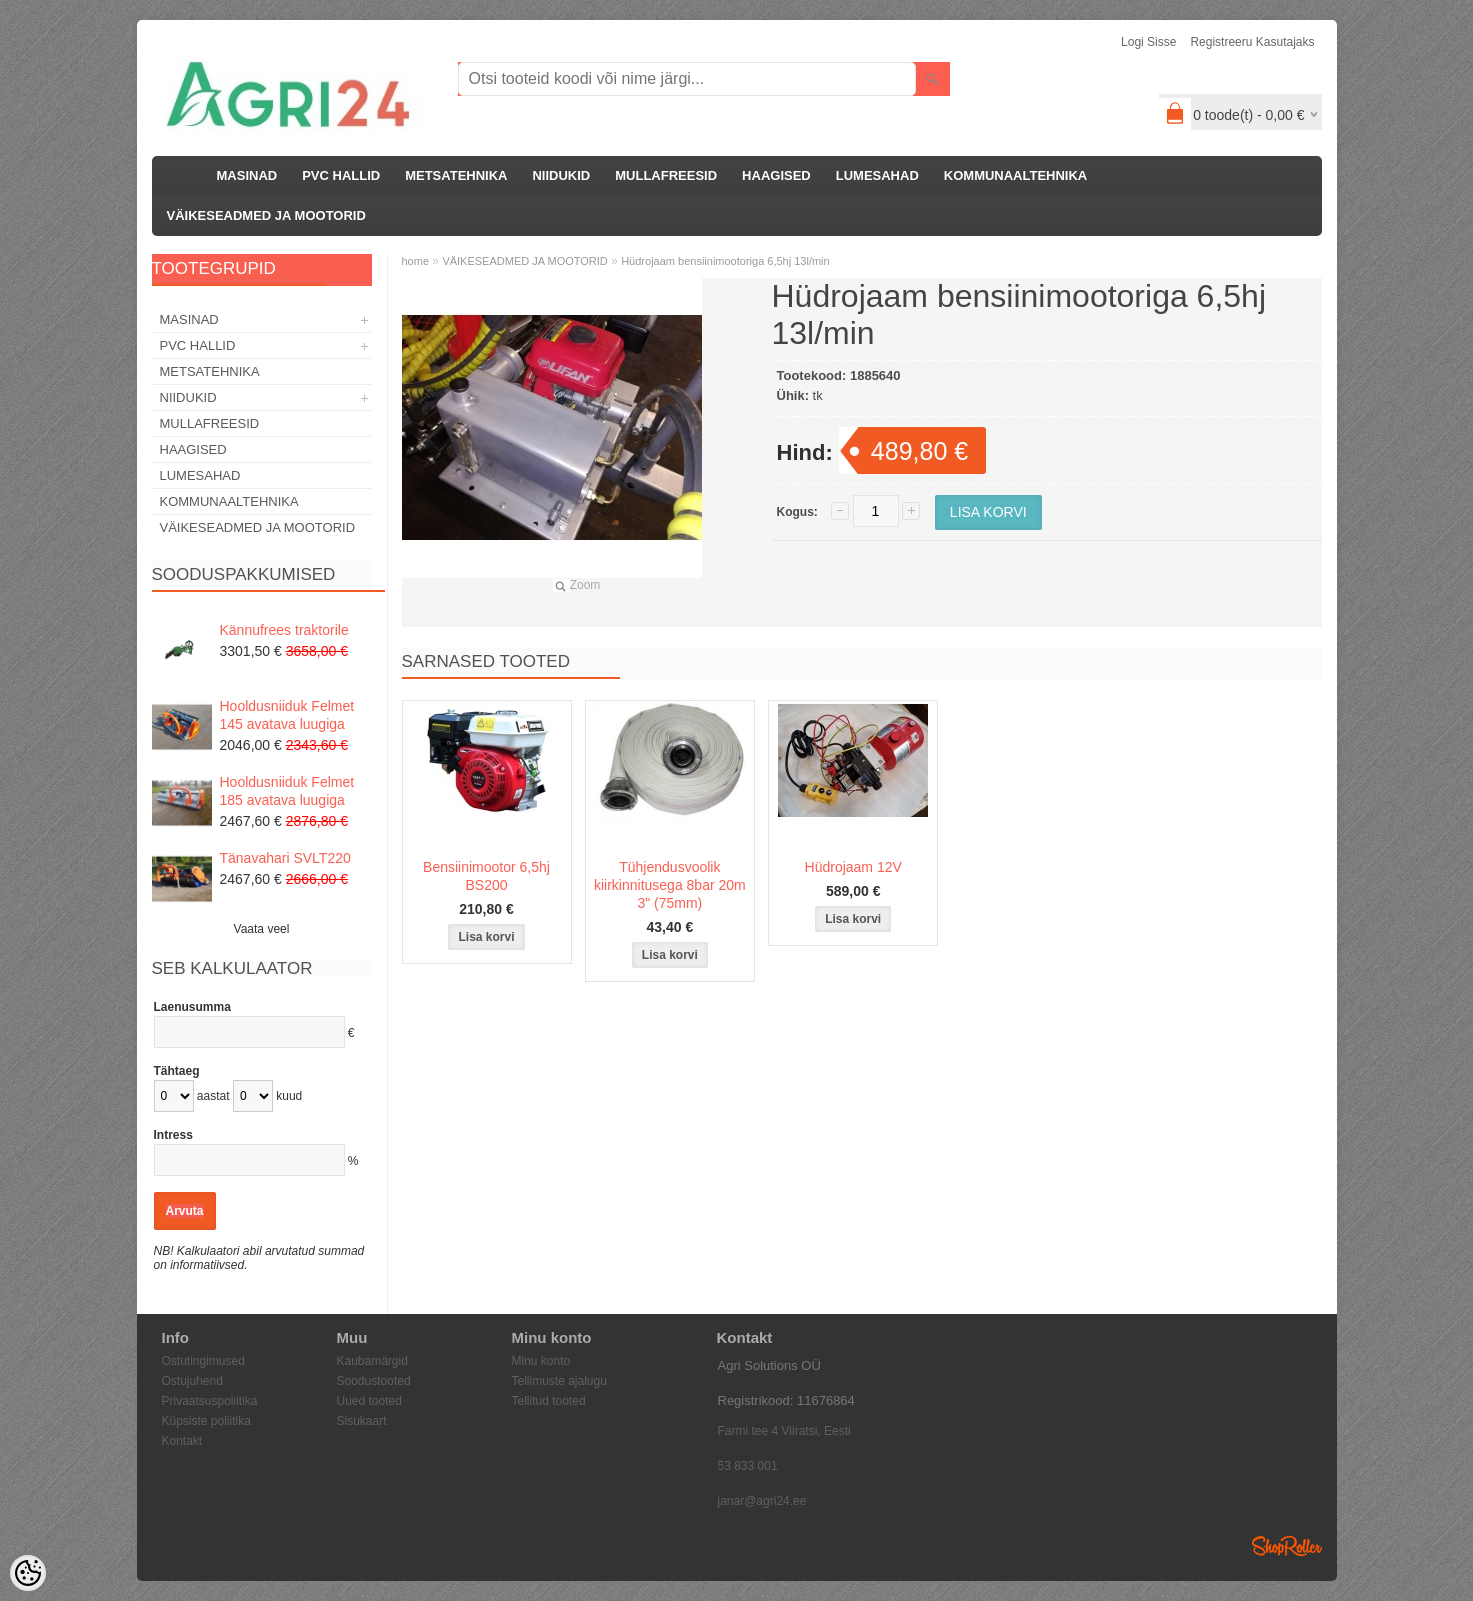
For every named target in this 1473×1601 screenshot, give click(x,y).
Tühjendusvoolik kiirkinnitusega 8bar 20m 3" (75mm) (670, 885)
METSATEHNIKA (456, 175)
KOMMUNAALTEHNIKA (1015, 175)
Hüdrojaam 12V (853, 867)
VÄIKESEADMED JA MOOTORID (266, 215)
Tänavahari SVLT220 (285, 858)
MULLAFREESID (666, 175)
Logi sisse (1148, 42)
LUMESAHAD (877, 175)
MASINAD (247, 175)
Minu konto (541, 1361)
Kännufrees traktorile (284, 630)
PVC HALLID (341, 175)
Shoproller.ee (1287, 1546)
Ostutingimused (203, 1361)
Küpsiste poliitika (206, 1421)
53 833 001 (748, 1466)
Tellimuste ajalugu (559, 1381)
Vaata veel (262, 929)
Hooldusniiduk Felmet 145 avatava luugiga (287, 715)
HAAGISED (776, 175)
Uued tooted (369, 1401)
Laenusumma (192, 1007)
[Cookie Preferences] (28, 1573)
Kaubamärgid (372, 1361)
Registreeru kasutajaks (1252, 42)
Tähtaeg (177, 1071)
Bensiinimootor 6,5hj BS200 (486, 876)
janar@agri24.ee (762, 1501)
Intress (173, 1135)
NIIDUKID (561, 175)
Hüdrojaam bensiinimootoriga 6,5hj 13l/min (725, 261)
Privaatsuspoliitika (210, 1401)
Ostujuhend (192, 1381)
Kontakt (182, 1441)
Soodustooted (374, 1381)
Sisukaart (362, 1421)
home (416, 261)
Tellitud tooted (549, 1401)
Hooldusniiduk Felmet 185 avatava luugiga (287, 791)
